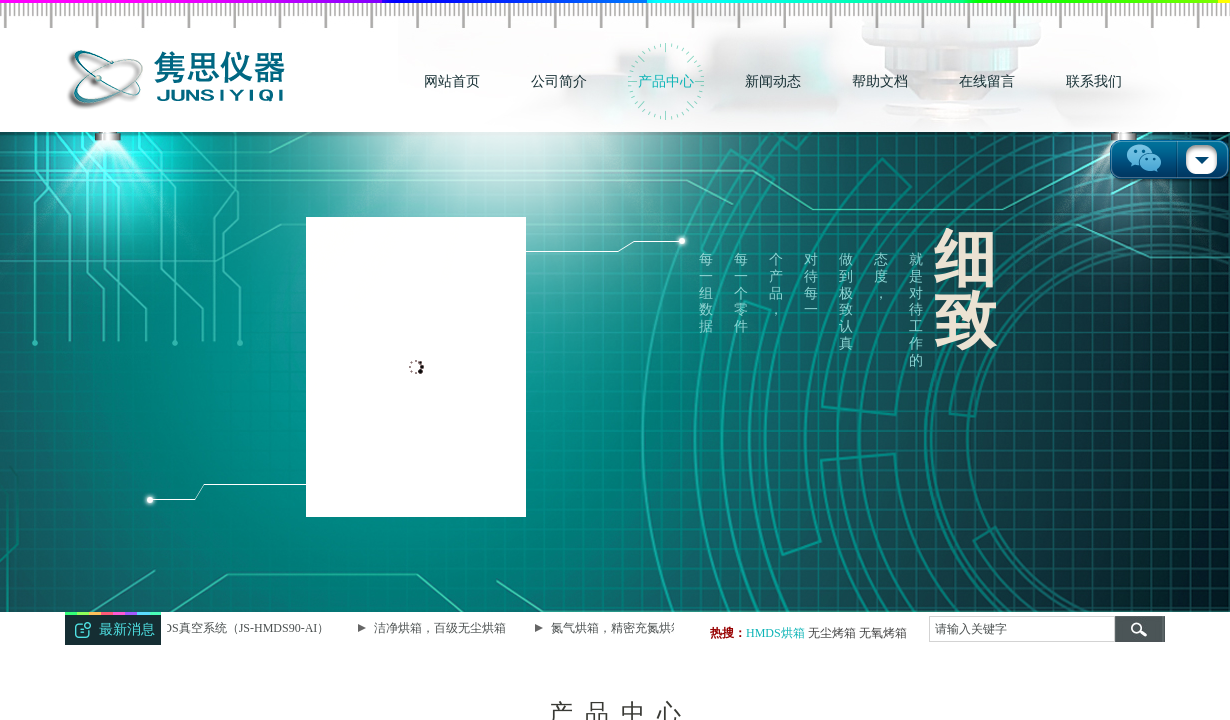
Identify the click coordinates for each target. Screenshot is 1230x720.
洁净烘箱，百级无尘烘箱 (442, 628)
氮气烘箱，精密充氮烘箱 (619, 628)
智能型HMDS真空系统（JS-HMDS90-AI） (220, 628)
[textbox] (1022, 629)
